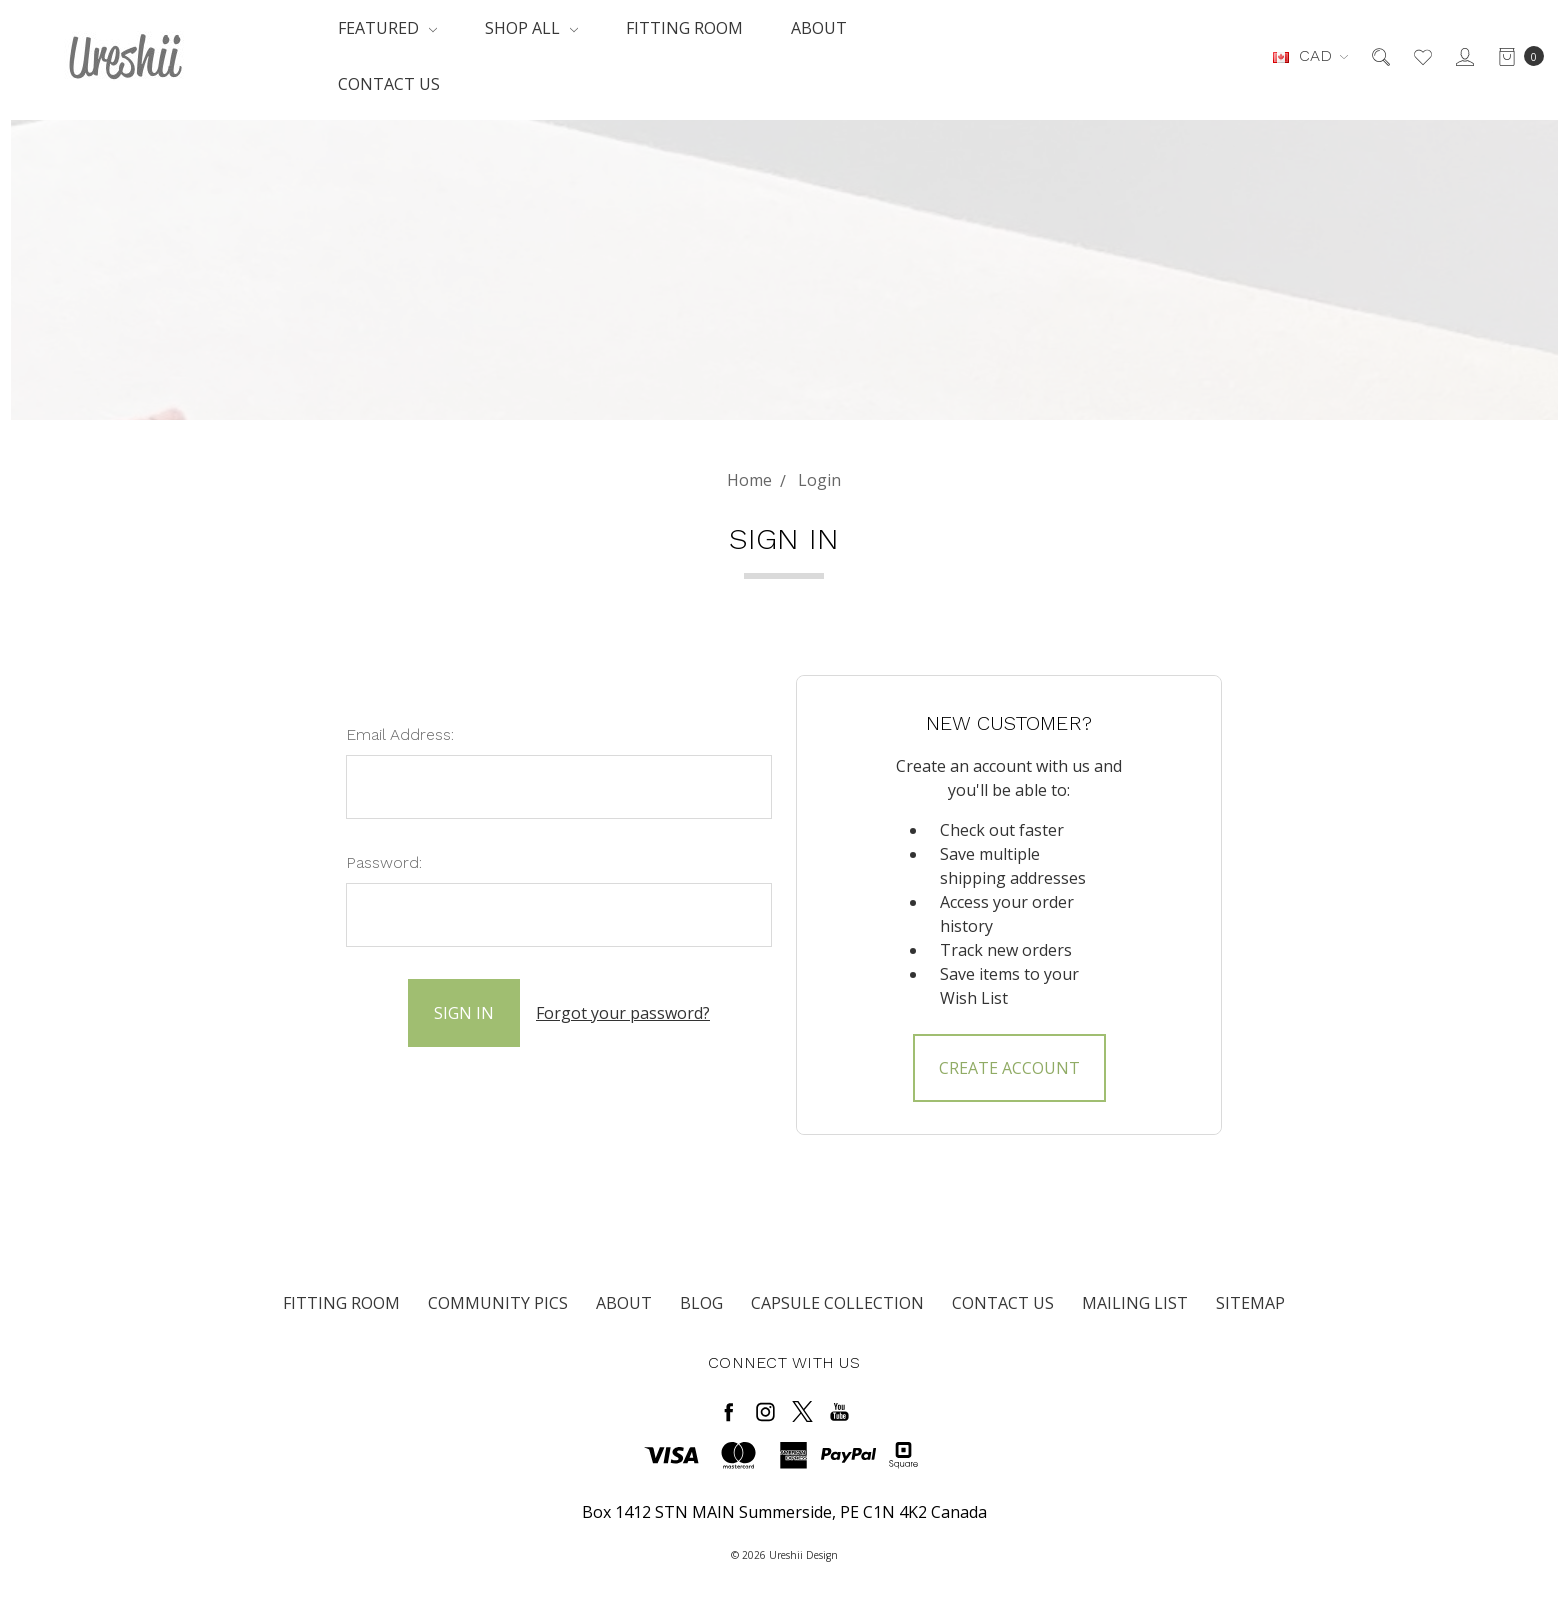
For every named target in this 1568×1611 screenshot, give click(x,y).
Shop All (531, 28)
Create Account (1009, 1068)
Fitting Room (684, 28)
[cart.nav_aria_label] (1515, 56)
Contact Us (389, 84)
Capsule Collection (837, 1303)
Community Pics (498, 1303)
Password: (384, 862)
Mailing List (1135, 1303)
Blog (701, 1303)
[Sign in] (1463, 56)
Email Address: (400, 734)
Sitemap (1250, 1303)
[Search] (1379, 56)
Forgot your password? (623, 1013)
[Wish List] (1421, 56)
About (819, 28)
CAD (1310, 55)
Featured (387, 28)
